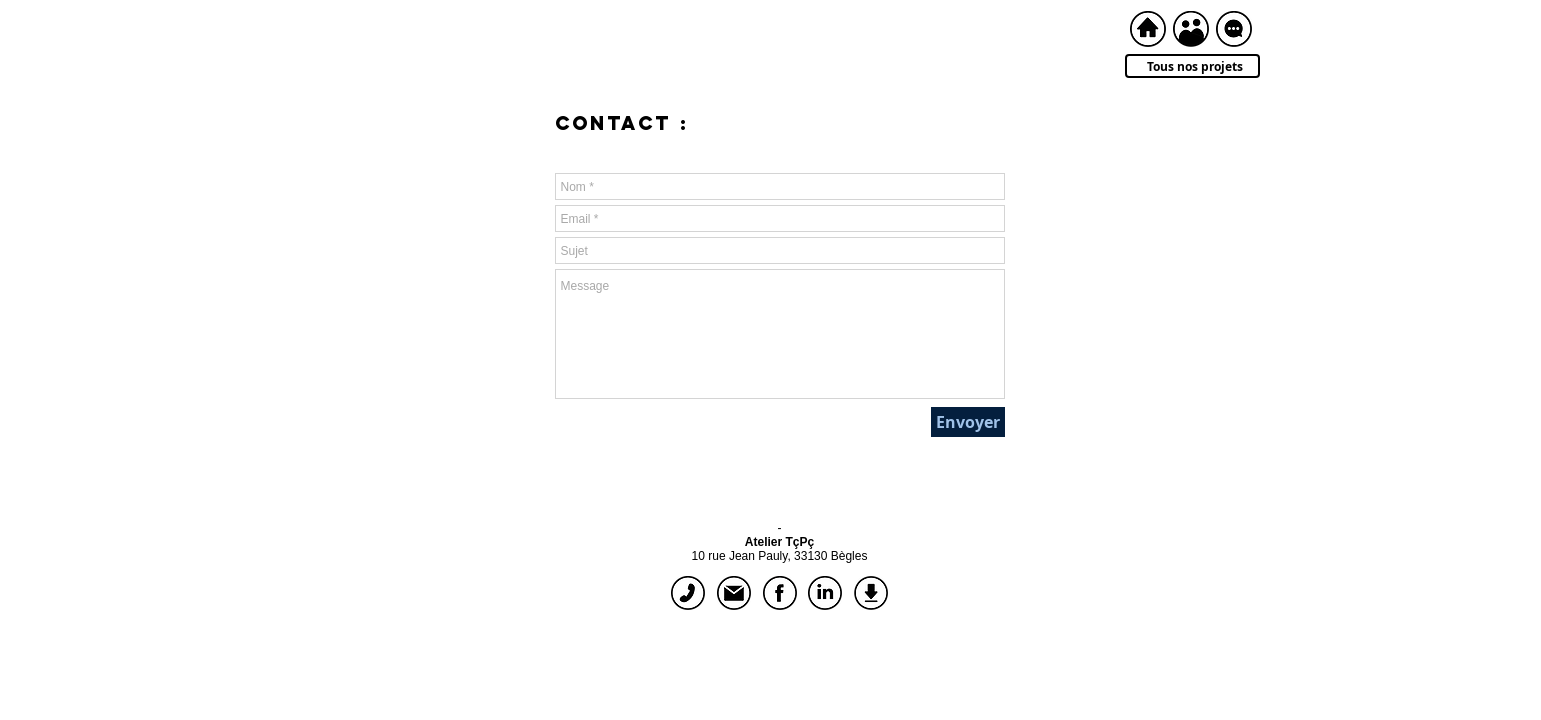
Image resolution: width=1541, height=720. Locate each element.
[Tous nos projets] (1192, 66)
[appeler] (688, 593)
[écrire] (734, 593)
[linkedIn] (825, 593)
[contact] (1234, 29)
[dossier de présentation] (871, 593)
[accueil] (1148, 29)
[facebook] (780, 593)
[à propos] (1191, 29)
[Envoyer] (968, 422)
